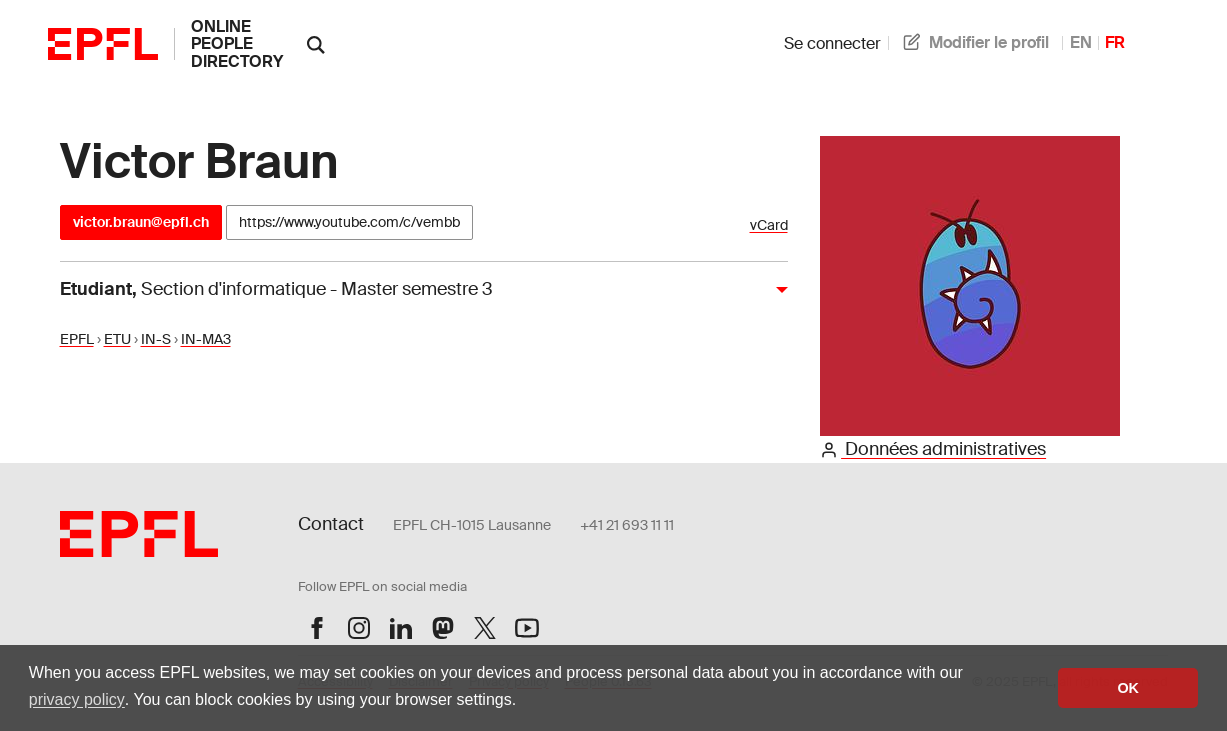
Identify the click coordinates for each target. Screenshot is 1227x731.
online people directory (237, 44)
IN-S (156, 339)
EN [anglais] (1081, 42)
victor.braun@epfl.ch (141, 222)
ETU (117, 339)
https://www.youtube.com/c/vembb (349, 222)
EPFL (77, 339)
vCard (769, 225)
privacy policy (77, 699)
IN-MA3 (206, 339)
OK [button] (1128, 688)
